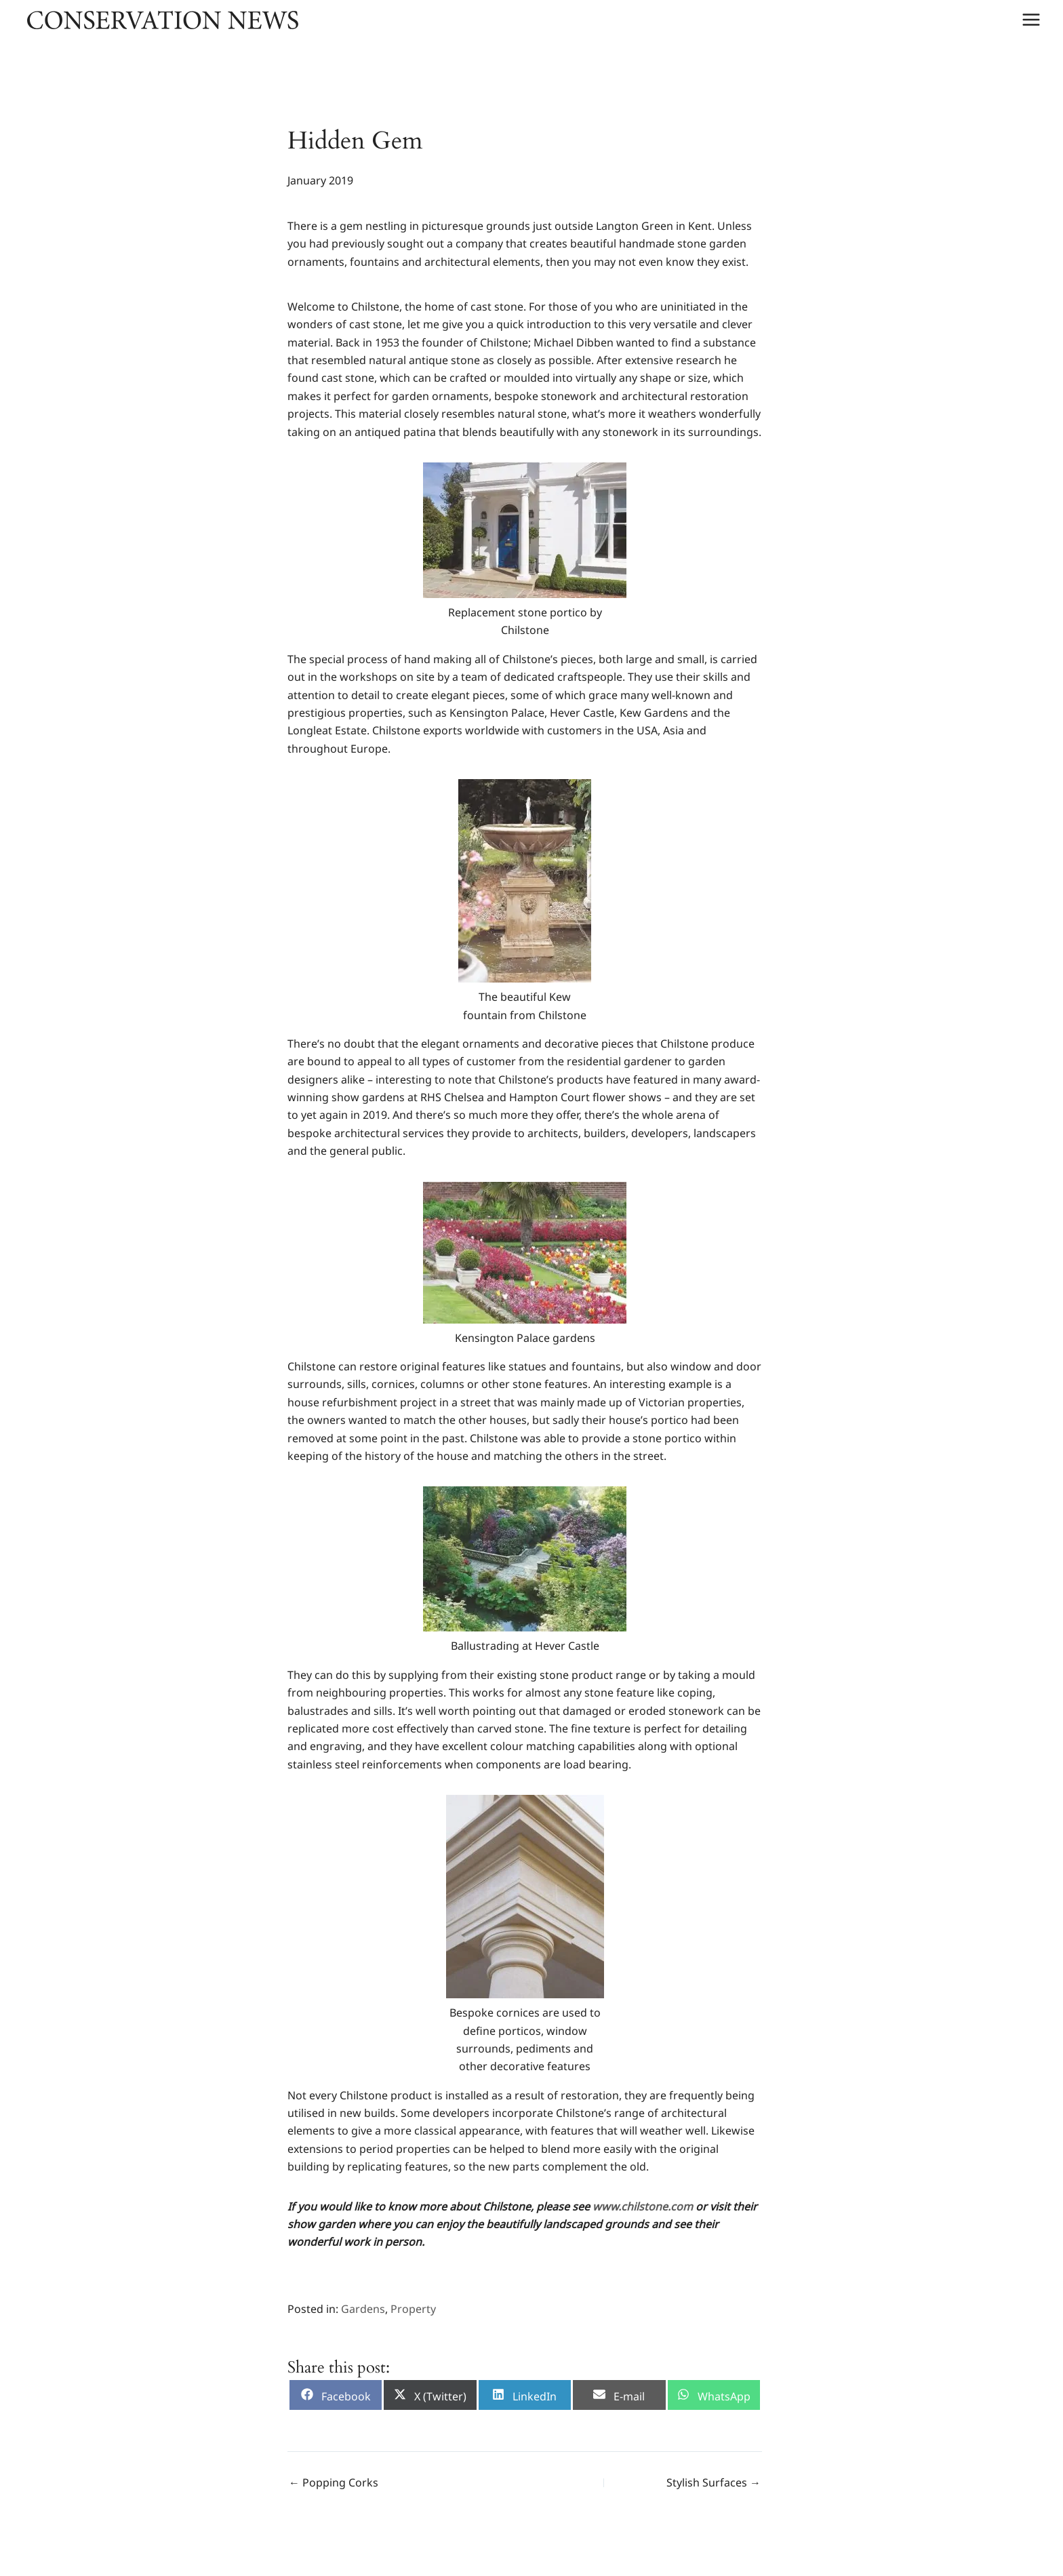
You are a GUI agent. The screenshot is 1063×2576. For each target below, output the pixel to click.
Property (413, 2308)
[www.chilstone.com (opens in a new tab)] (643, 2206)
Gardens (363, 2308)
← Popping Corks (333, 2482)
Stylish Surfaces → (713, 2482)
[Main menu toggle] (1031, 20)
